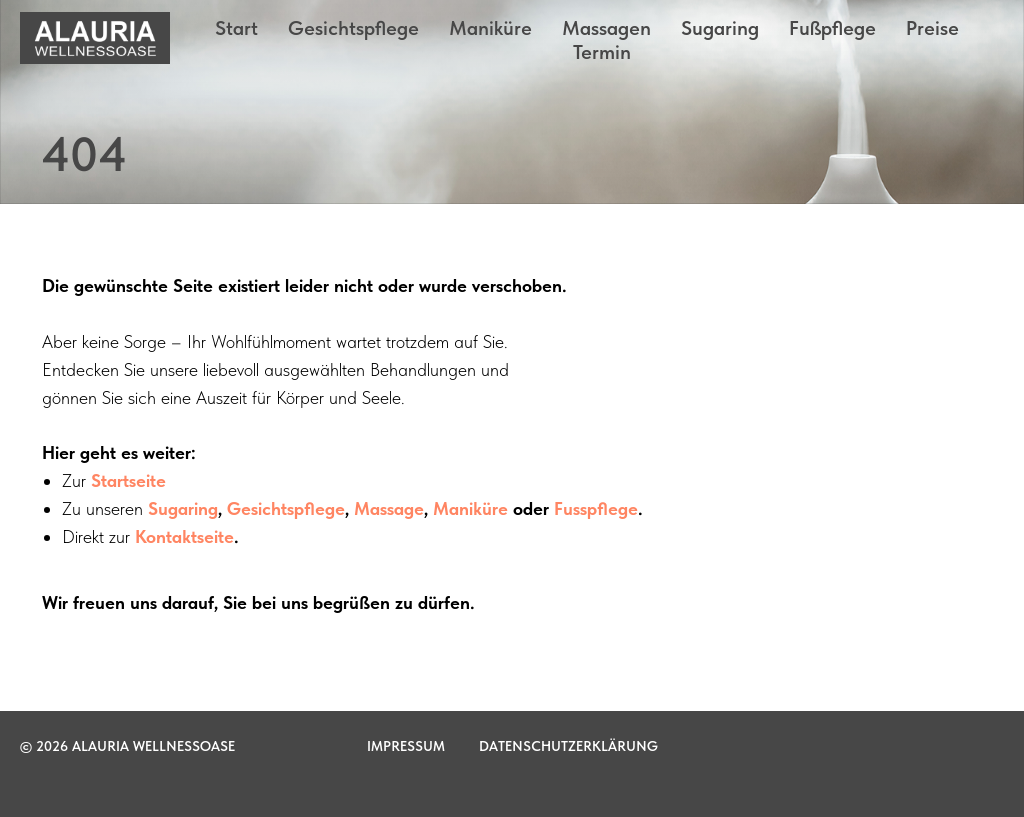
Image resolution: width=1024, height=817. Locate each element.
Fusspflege (596, 508)
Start (236, 28)
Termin (602, 52)
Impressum (406, 746)
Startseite (128, 480)
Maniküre (490, 28)
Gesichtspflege (353, 28)
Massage (389, 508)
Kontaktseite (184, 536)
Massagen (606, 28)
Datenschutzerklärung (568, 746)
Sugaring (720, 28)
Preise (932, 28)
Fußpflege (832, 28)
